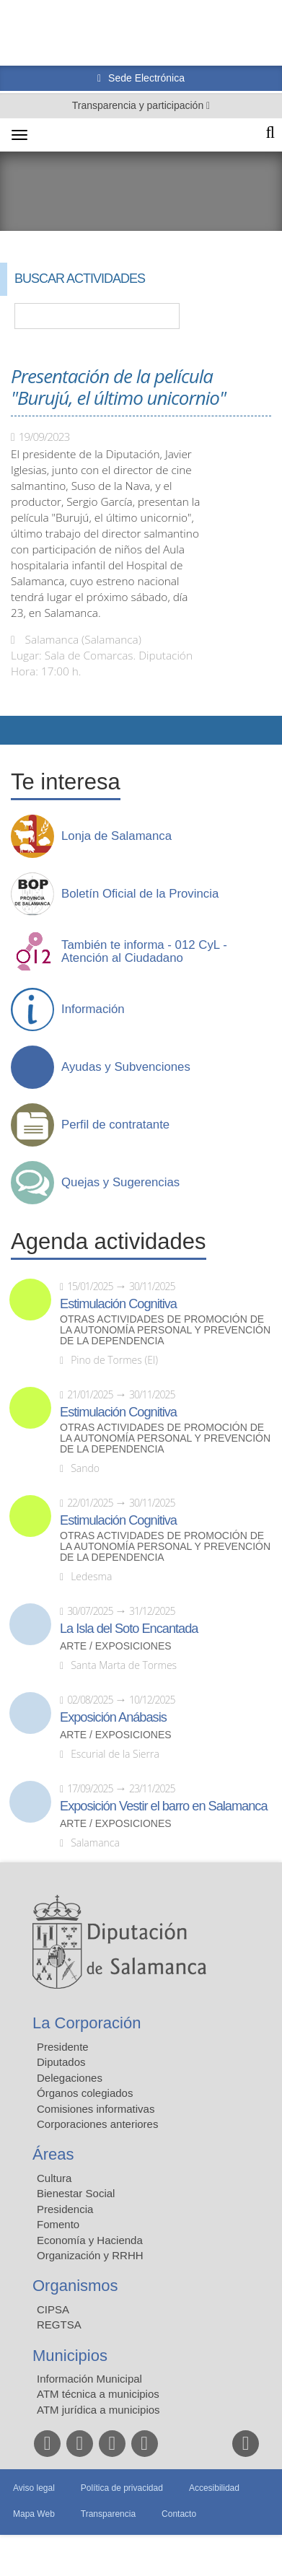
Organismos (75, 2286)
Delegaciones (69, 2078)
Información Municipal (89, 2379)
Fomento (58, 2224)
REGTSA (59, 2324)
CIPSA (53, 2309)
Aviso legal (34, 2488)
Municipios (69, 2356)
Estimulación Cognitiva (118, 1304)
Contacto (179, 2514)
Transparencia (108, 2514)
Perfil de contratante (115, 1124)
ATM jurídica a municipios (98, 2410)
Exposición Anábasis (113, 1717)
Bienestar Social (76, 2193)
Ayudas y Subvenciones (125, 1067)
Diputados (61, 2062)
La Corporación (86, 2023)
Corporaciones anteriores (97, 2124)
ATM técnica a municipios (98, 2394)
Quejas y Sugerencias (120, 1182)
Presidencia (65, 2209)
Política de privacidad (122, 2488)
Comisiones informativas (95, 2109)
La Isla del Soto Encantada (129, 1628)
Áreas (53, 2154)
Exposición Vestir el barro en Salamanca (164, 1806)
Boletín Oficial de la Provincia (140, 894)
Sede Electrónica (145, 78)
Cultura (54, 2178)
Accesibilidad (214, 2488)
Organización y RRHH (90, 2255)
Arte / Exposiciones (116, 1646)
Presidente (63, 2047)
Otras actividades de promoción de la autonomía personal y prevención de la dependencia (165, 1330)
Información (93, 1009)
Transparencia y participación (139, 105)
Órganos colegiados (85, 2093)
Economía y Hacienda (90, 2240)
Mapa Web (34, 2514)
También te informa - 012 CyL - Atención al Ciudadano (144, 952)
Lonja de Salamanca (116, 836)
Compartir (18, 730)
